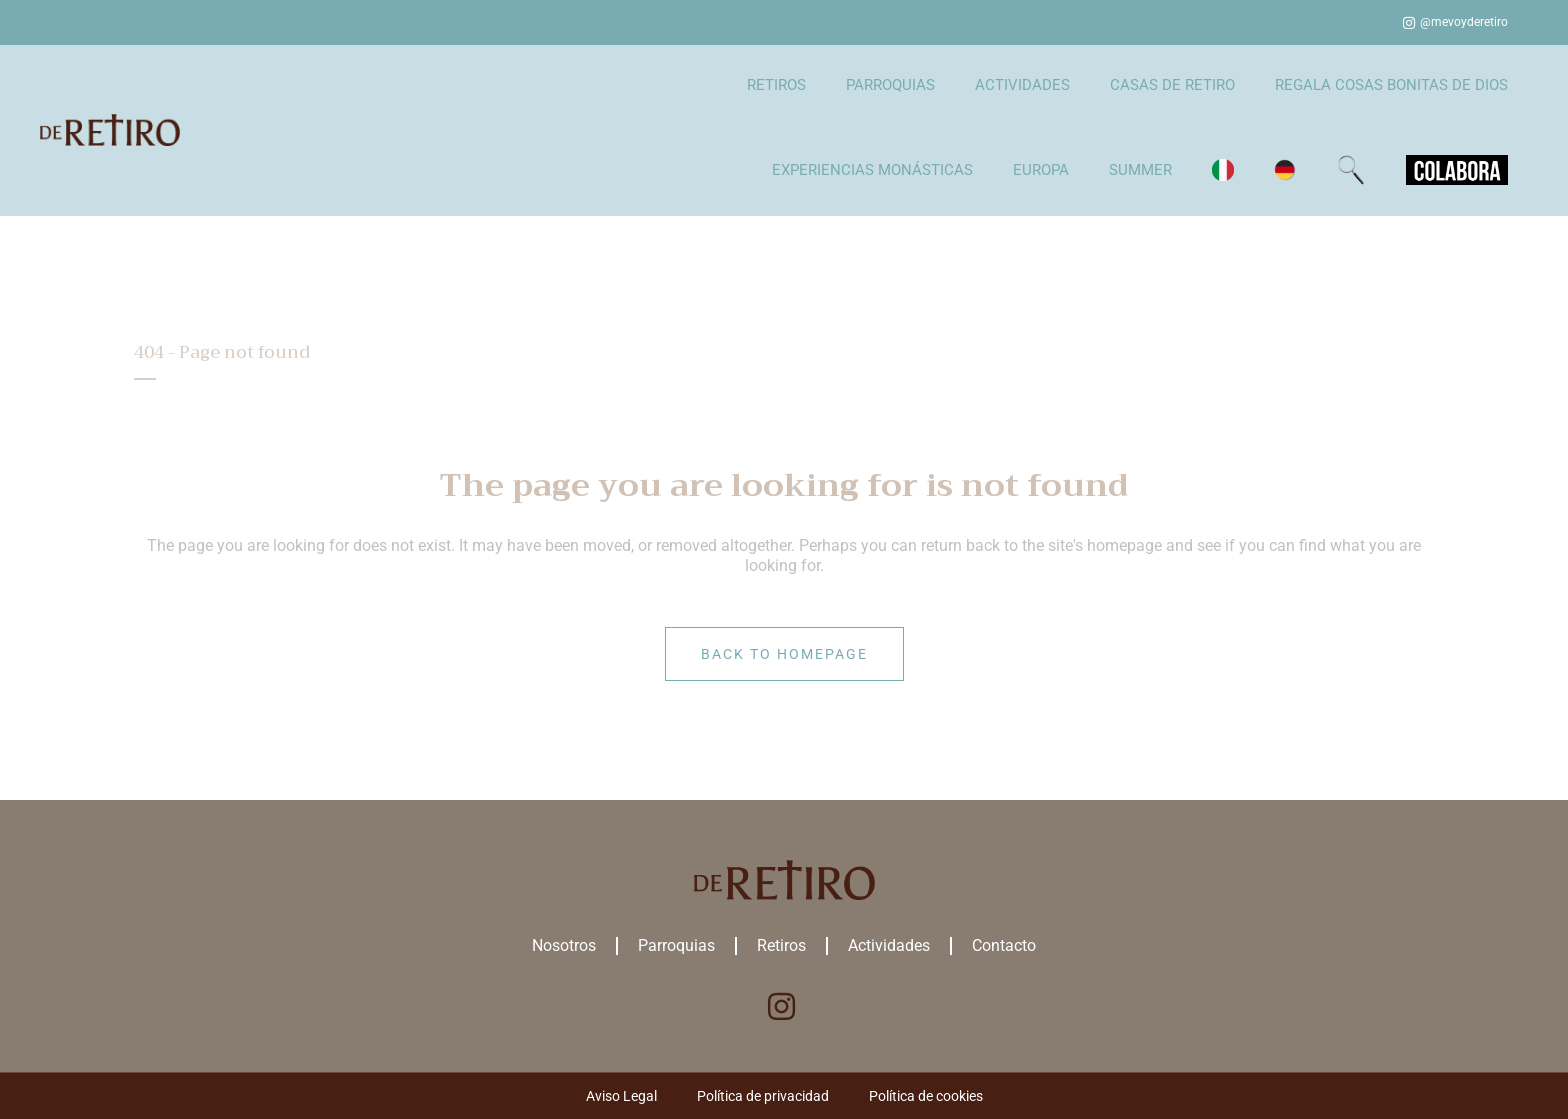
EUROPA (1041, 170)
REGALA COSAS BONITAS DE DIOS (1391, 85)
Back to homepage (784, 654)
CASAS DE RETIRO (1172, 85)
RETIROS (776, 85)
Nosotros (564, 945)
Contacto (1004, 945)
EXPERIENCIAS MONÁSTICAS (872, 170)
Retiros (781, 945)
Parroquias (676, 945)
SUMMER (1140, 170)
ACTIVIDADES (1022, 85)
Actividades (889, 945)
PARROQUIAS (890, 85)
